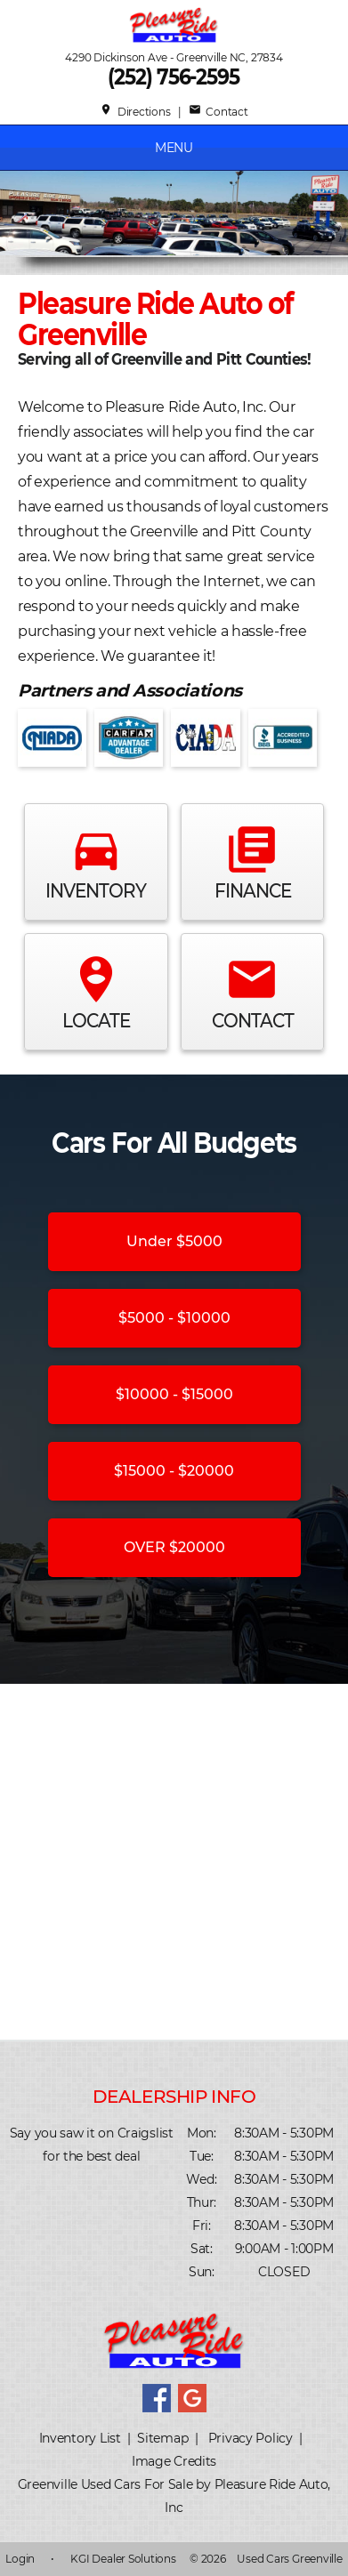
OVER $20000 (174, 1547)
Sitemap (162, 2438)
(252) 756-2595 (174, 77)
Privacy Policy (250, 2438)
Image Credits (174, 2461)
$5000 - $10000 (174, 1317)
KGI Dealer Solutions (122, 2558)
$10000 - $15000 (174, 1394)
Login (20, 2558)
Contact (218, 111)
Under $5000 (174, 1241)
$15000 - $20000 (174, 1470)
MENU (174, 148)
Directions (135, 111)
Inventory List (80, 2438)
